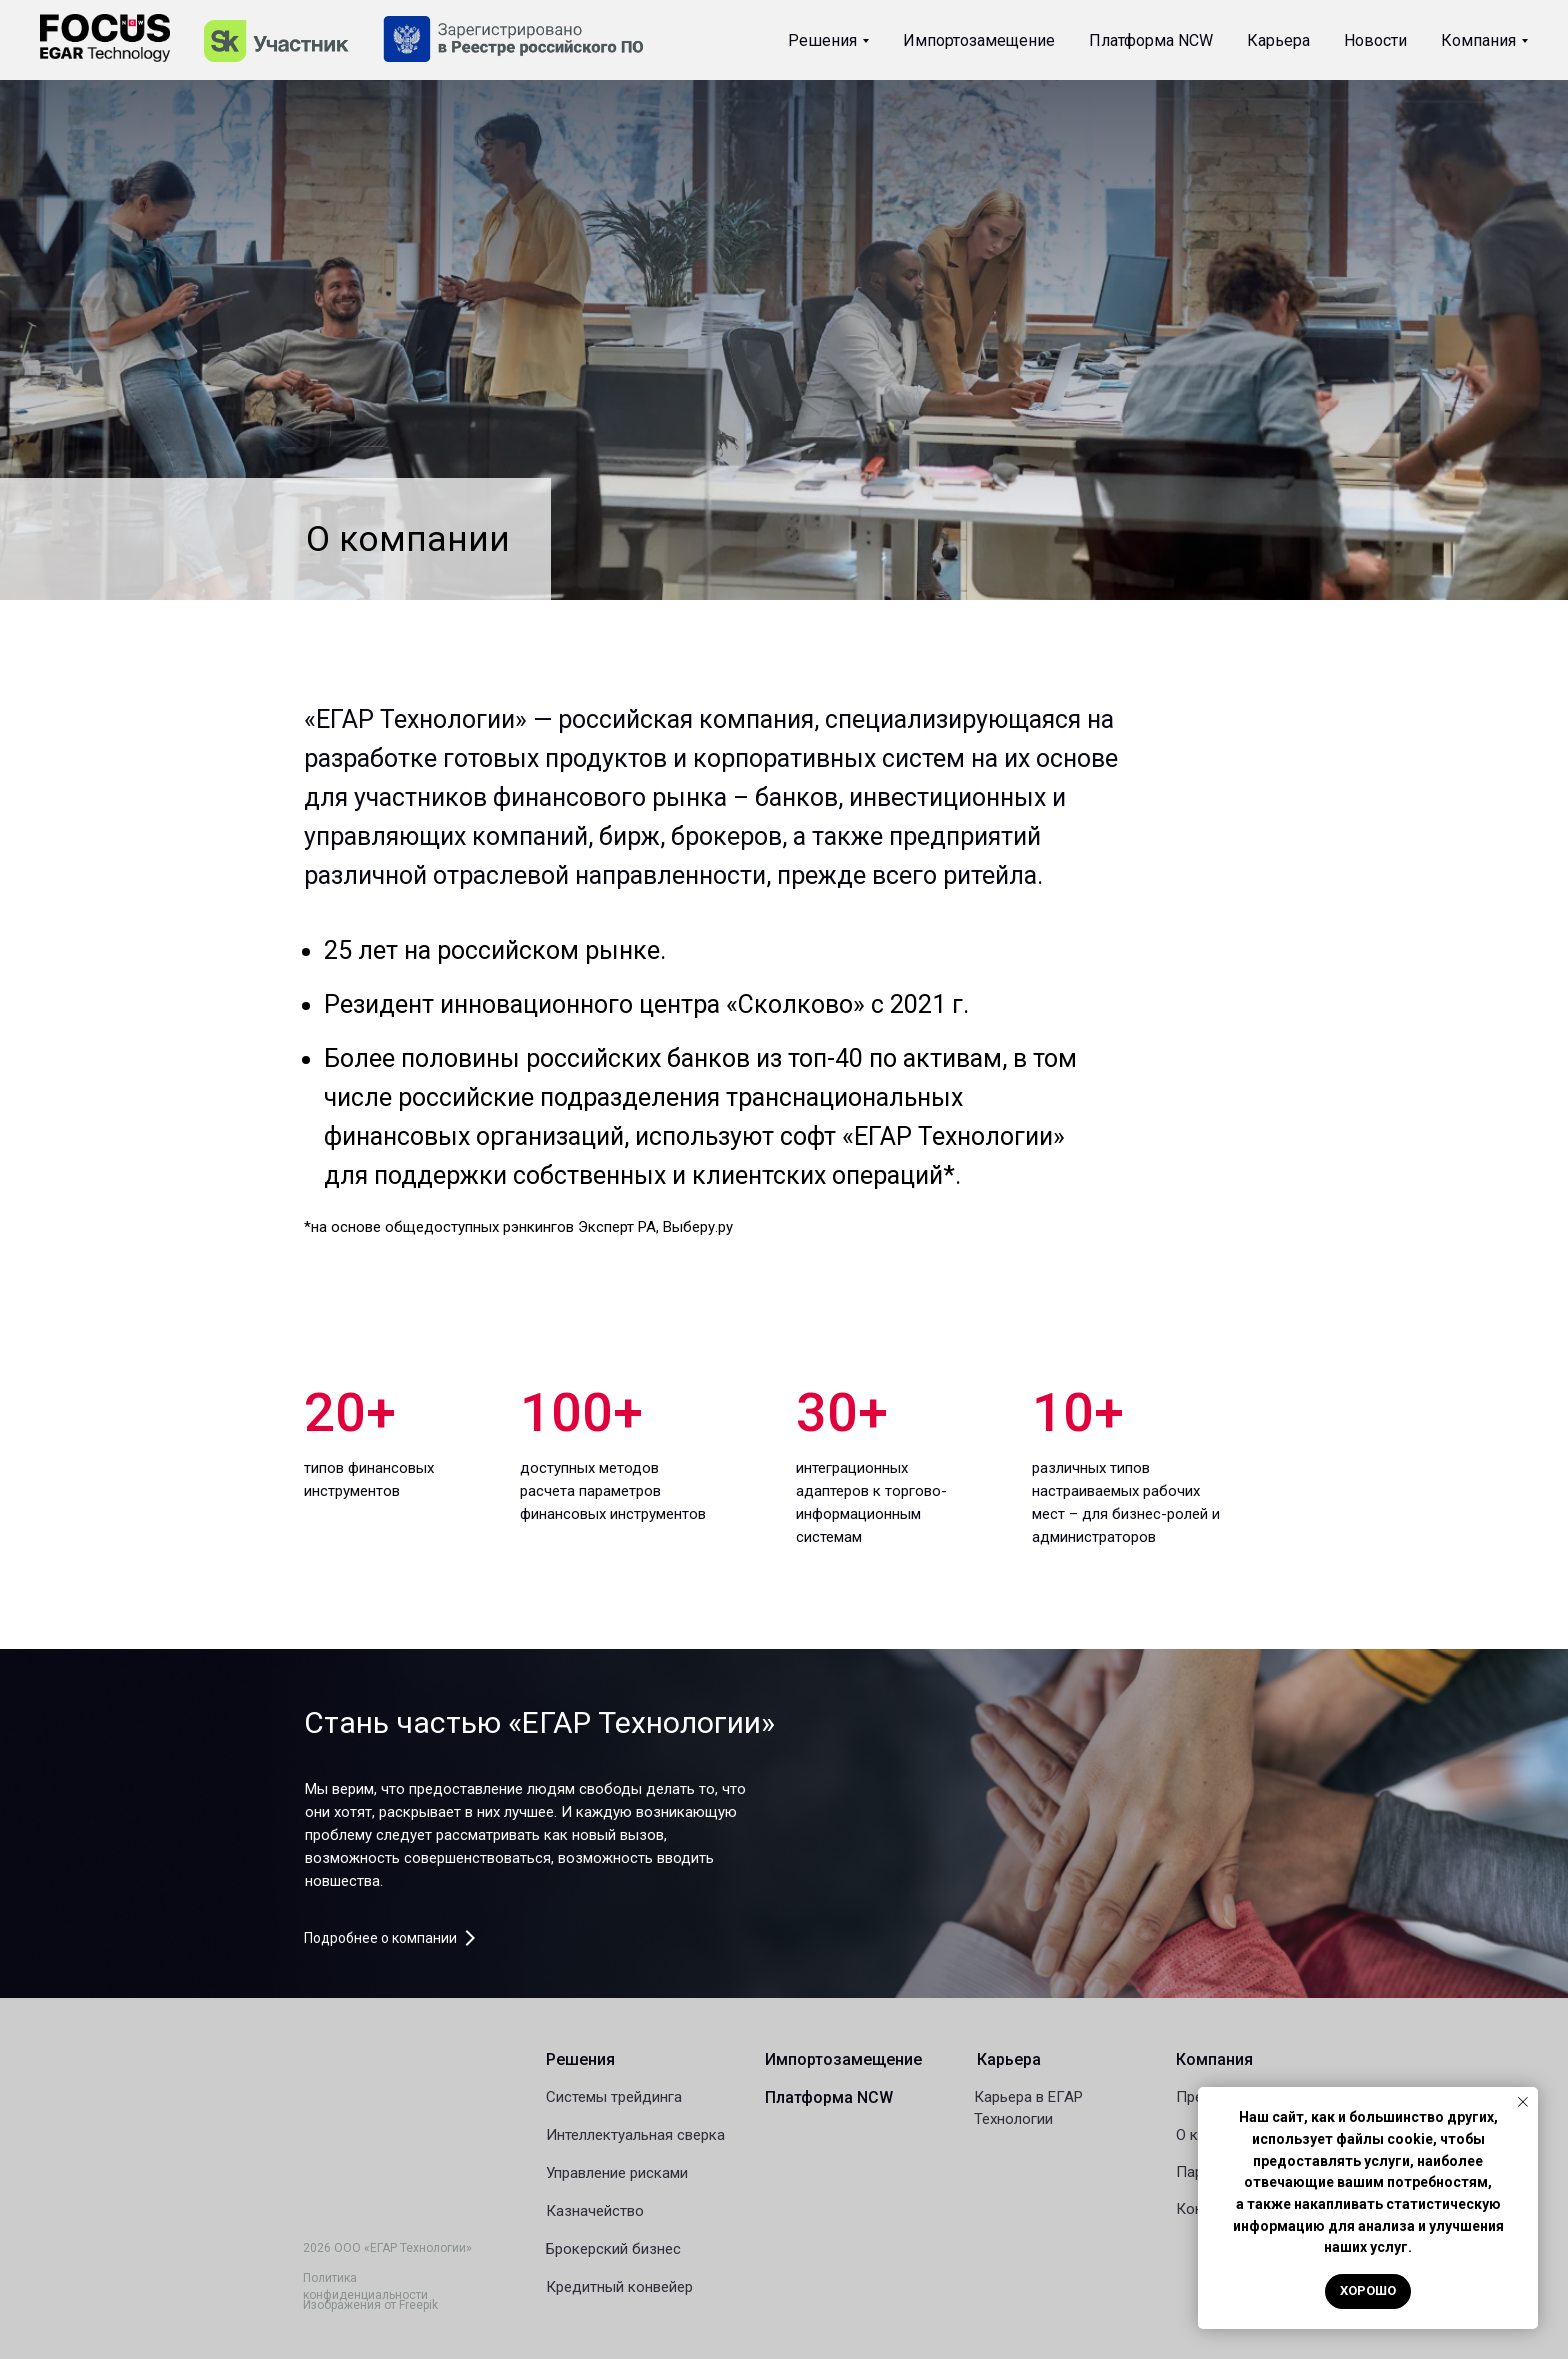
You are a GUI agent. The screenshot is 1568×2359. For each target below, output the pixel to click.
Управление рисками (617, 2173)
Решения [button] (822, 40)
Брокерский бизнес (613, 2249)
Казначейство (595, 2211)
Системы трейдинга (614, 2097)
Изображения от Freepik (370, 2305)
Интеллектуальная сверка (635, 2135)
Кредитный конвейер (619, 2287)
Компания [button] (1478, 40)
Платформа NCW (1151, 40)
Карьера (1278, 40)
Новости (1375, 40)
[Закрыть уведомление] (1523, 2102)
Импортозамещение (979, 40)
